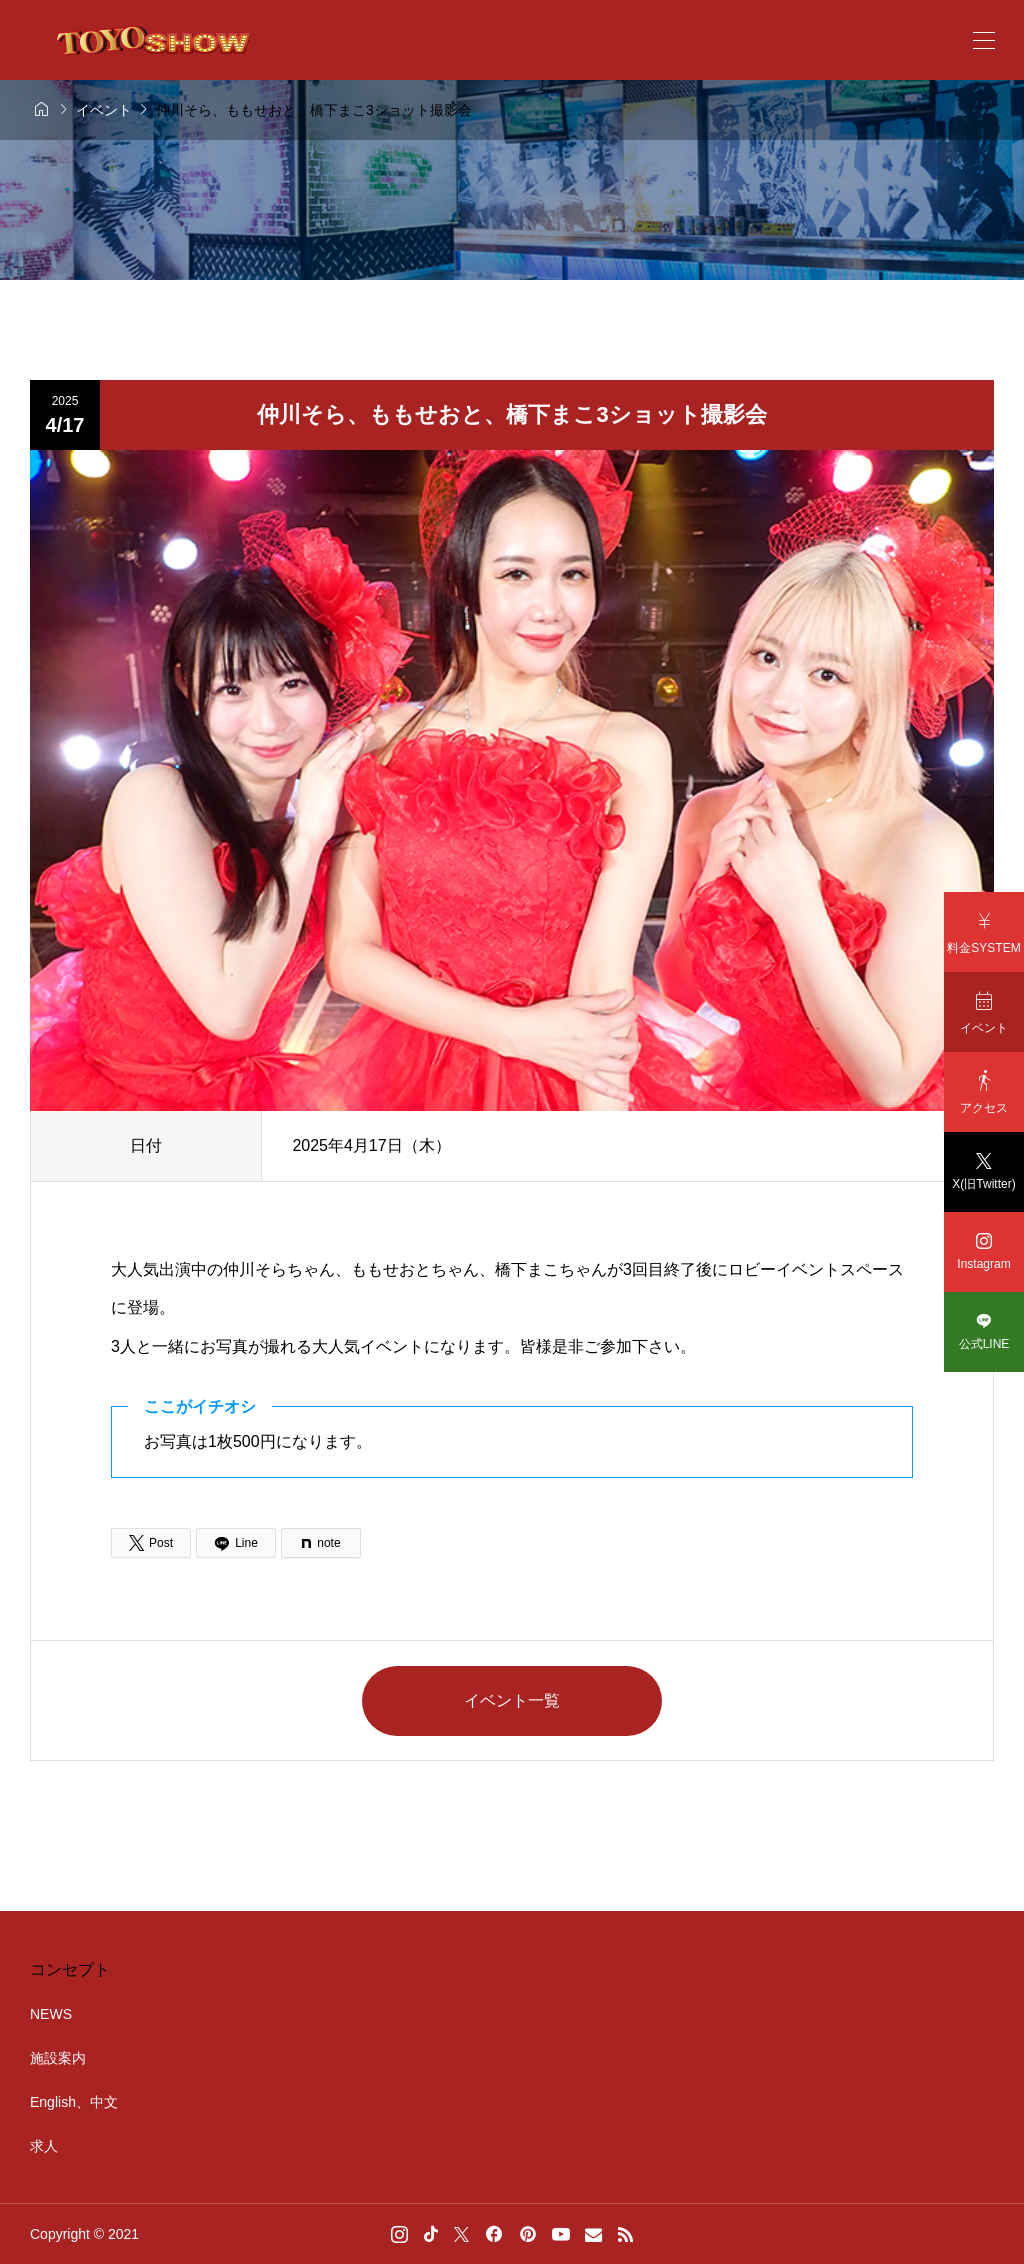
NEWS (51, 2014)
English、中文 (74, 2102)
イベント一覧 (512, 1700)
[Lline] (236, 1543)
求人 (44, 2146)
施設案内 (58, 2058)
